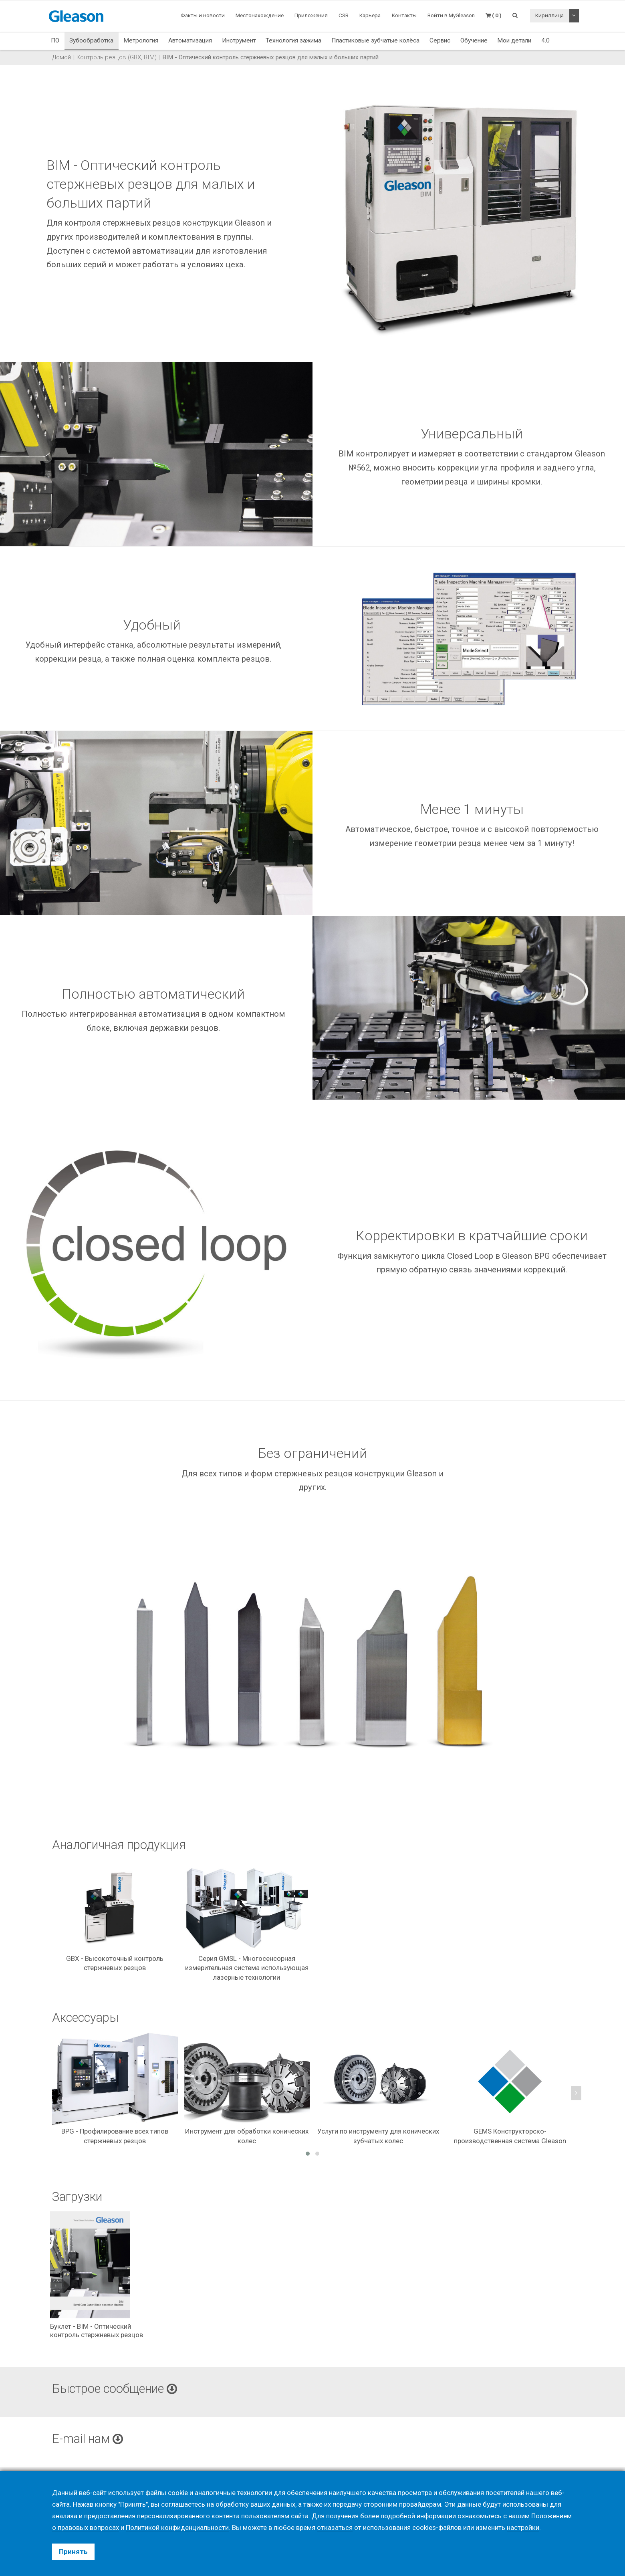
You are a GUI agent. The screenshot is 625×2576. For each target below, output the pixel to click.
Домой (61, 57)
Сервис (439, 40)
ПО (55, 40)
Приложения (311, 15)
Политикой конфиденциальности (177, 2528)
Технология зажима (293, 40)
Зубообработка (91, 40)
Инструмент (239, 40)
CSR (344, 15)
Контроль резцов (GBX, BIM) (117, 57)
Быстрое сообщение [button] (114, 2389)
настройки (523, 2528)
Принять (73, 2552)
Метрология (140, 40)
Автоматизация (190, 40)
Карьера (370, 15)
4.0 (545, 40)
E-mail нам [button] (87, 2439)
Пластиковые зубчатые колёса (375, 40)
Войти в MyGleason (451, 15)
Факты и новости (203, 15)
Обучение (474, 40)
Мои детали (514, 40)
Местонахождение (260, 15)
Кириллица (549, 15)
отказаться (335, 2528)
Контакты (404, 15)
